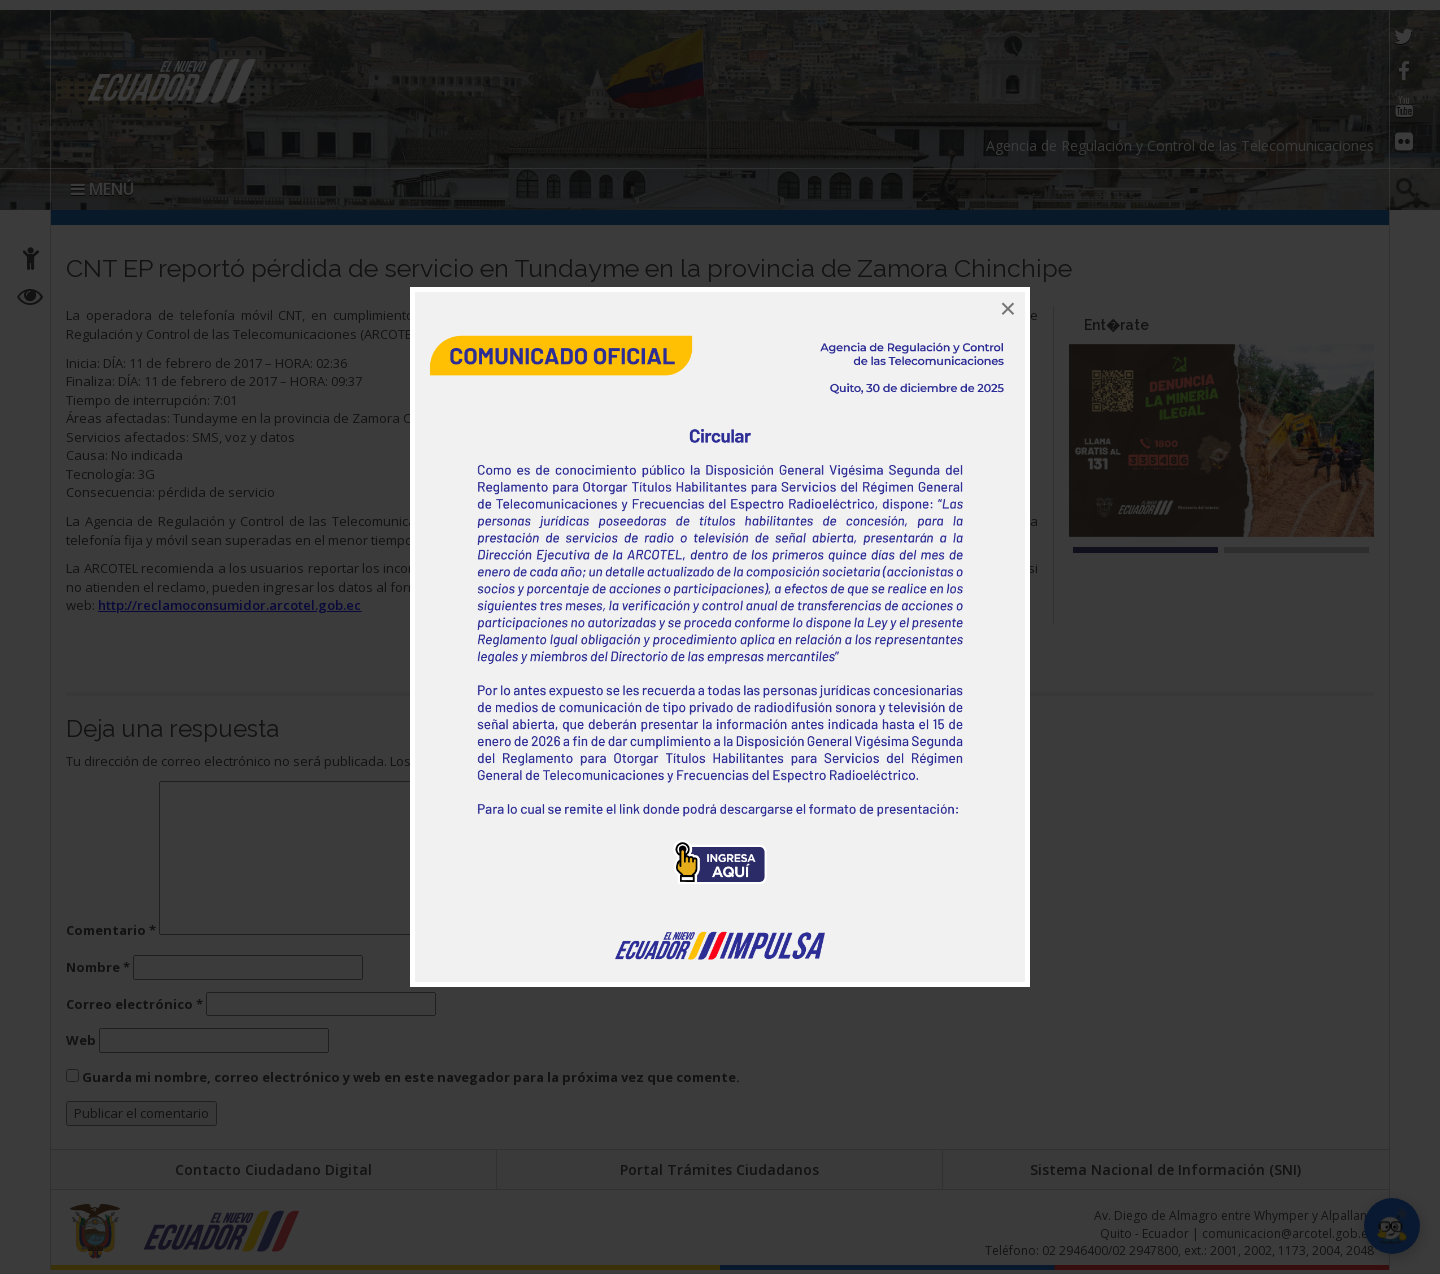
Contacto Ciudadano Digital (273, 1169)
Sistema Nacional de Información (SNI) (1165, 1169)
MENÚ (102, 189)
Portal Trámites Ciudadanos (719, 1169)
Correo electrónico (134, 1004)
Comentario (111, 930)
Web (81, 1040)
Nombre (98, 967)
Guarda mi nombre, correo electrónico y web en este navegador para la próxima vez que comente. (411, 1077)
